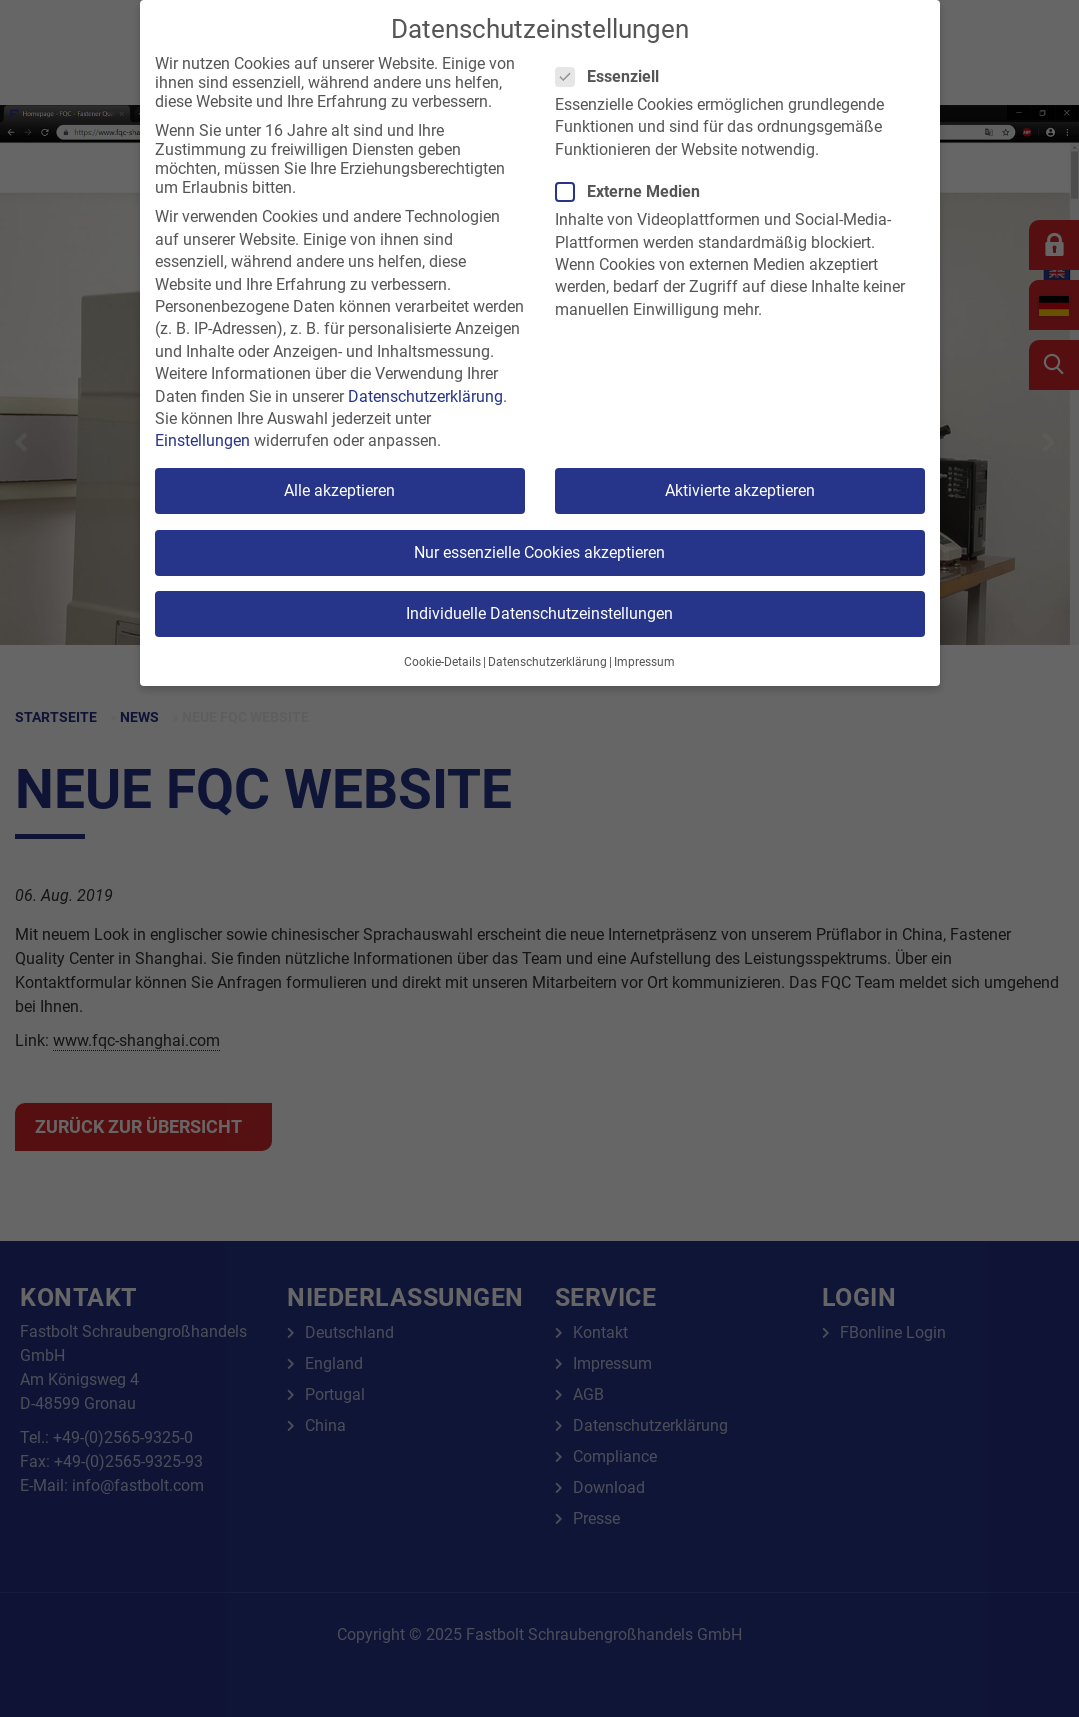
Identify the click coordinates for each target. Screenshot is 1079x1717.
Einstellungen (202, 440)
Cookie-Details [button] (442, 662)
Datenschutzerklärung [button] (547, 662)
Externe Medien (634, 191)
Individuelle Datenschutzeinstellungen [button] (539, 613)
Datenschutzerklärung (425, 396)
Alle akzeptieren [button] (339, 490)
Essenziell (613, 76)
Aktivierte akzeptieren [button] (740, 490)
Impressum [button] (644, 662)
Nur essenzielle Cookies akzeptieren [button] (539, 552)
